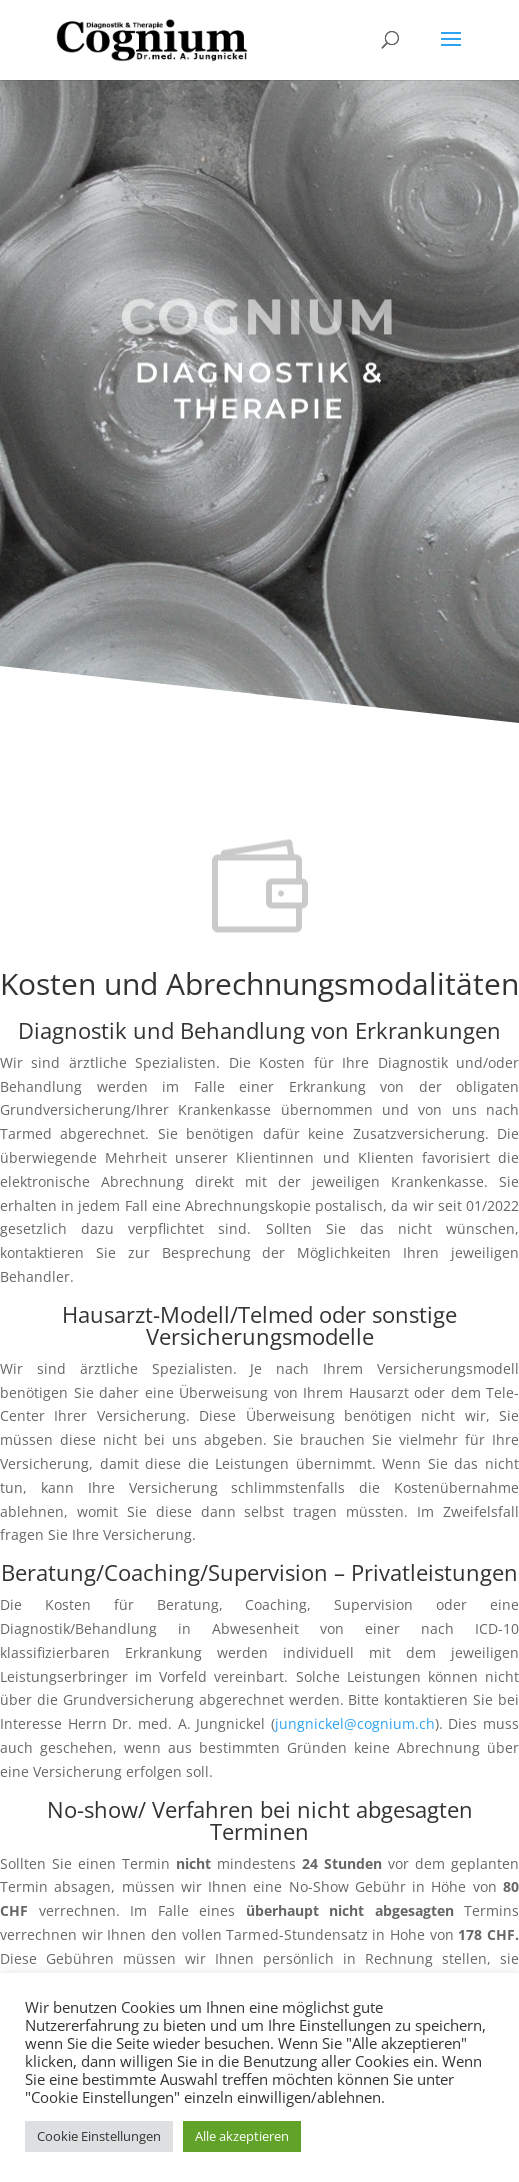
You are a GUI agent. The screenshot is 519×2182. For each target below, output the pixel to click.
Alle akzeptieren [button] (242, 2136)
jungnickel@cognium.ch (355, 1723)
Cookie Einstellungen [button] (99, 2136)
